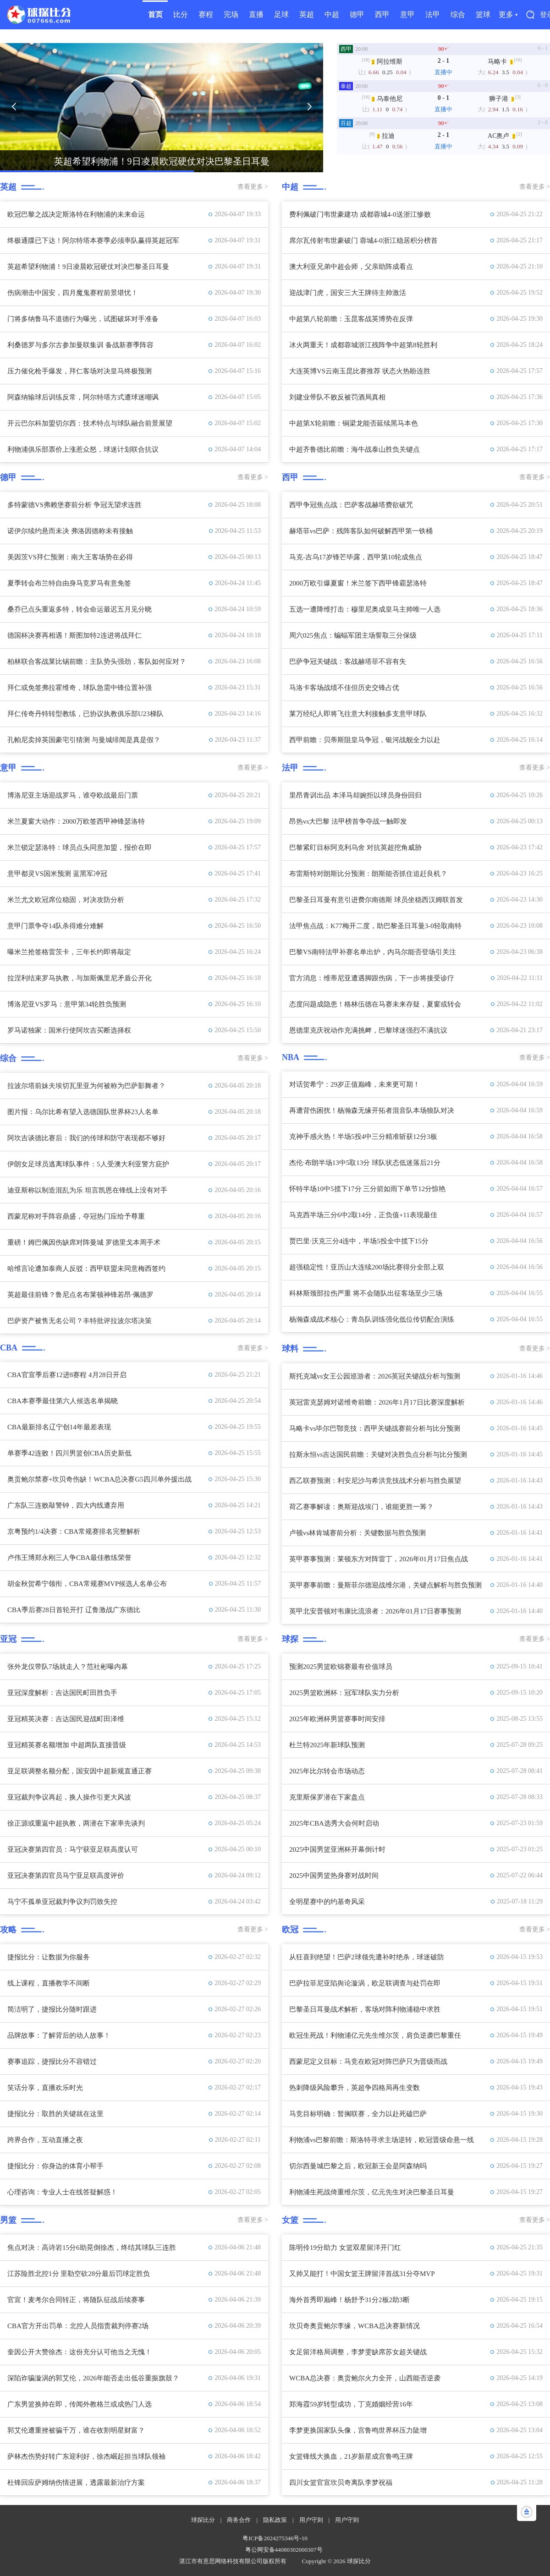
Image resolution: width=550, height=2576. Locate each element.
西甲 (382, 14)
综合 (458, 14)
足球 (281, 14)
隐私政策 (275, 2519)
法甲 (432, 14)
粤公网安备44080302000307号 (284, 2549)
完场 (231, 14)
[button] (14, 107)
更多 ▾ (508, 14)
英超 (306, 14)
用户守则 (311, 2519)
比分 (180, 14)
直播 (256, 14)
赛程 (205, 14)
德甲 (357, 14)
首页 (155, 14)
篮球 (483, 14)
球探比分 (203, 2519)
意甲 (407, 14)
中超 (331, 14)
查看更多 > (252, 186)
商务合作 (239, 2519)
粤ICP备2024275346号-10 (275, 2538)
